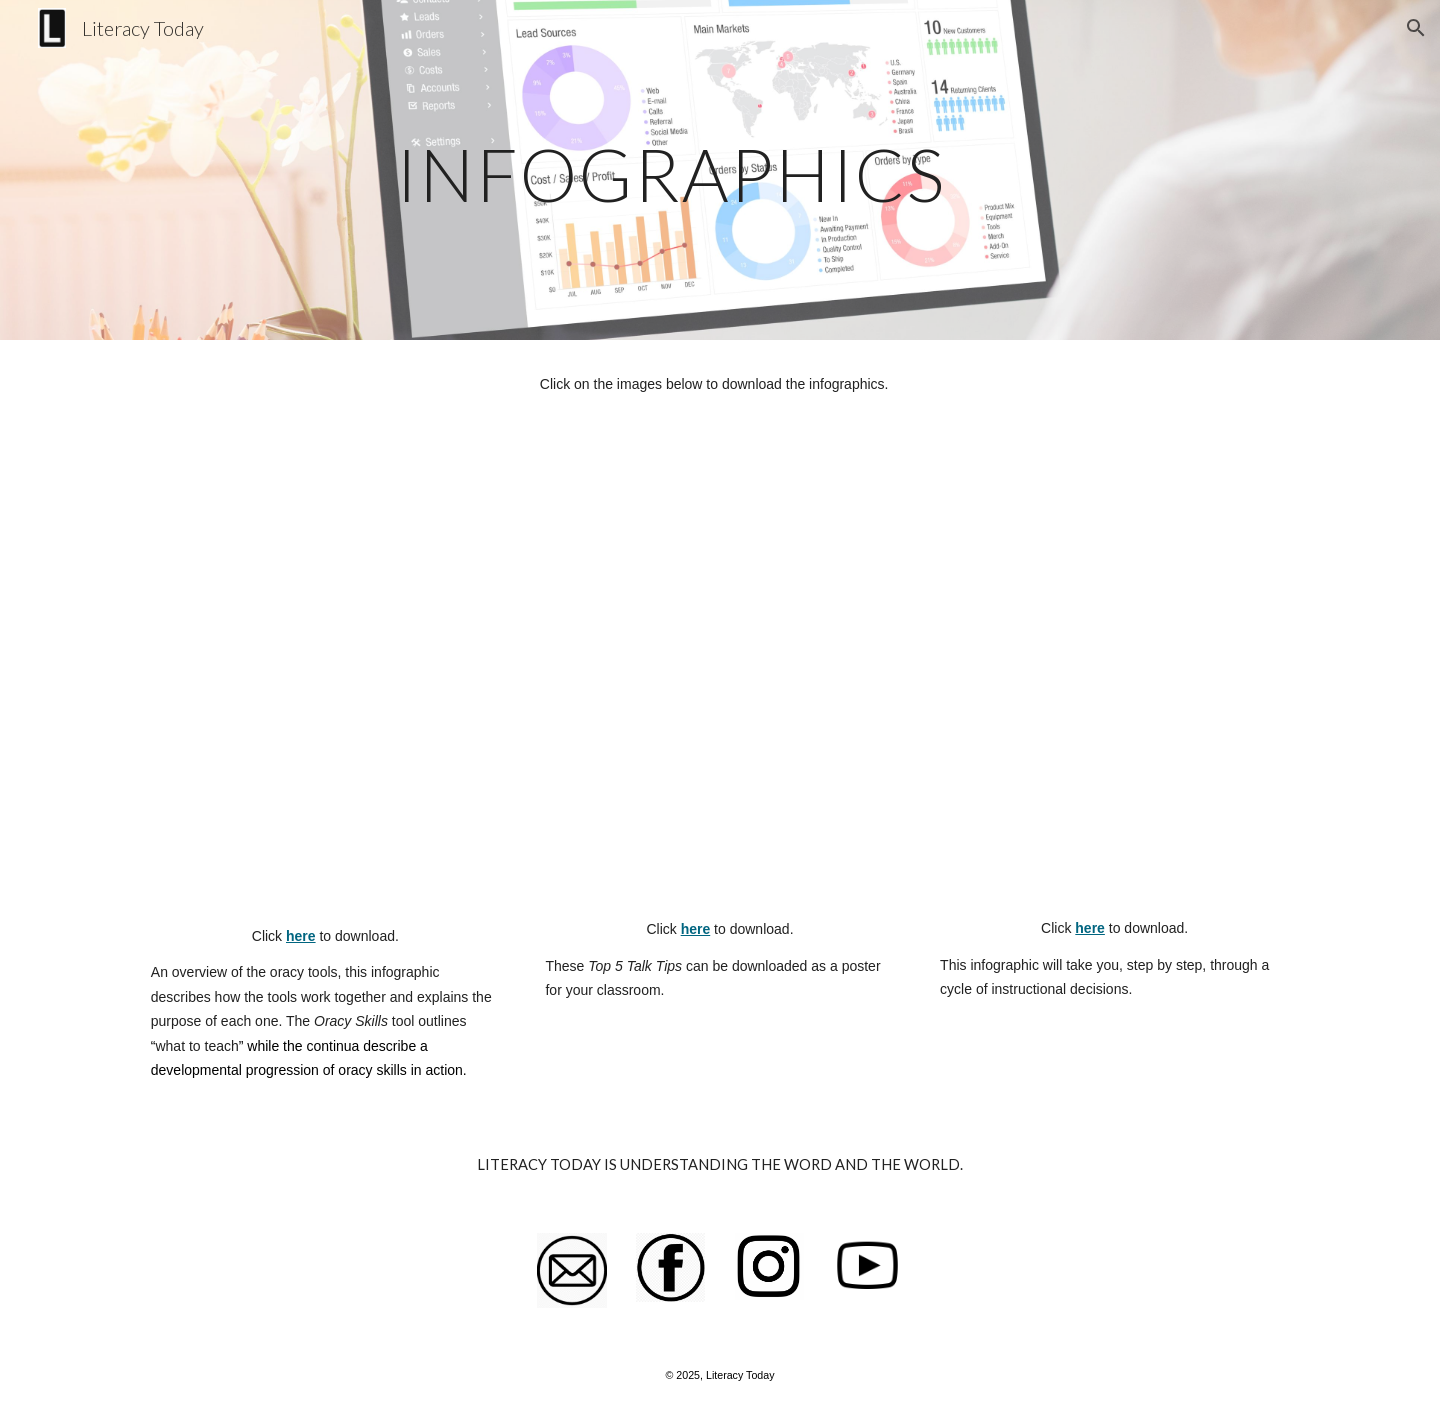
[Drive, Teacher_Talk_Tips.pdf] (719, 677)
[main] (671, 169)
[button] (1416, 28)
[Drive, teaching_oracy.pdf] (1114, 677)
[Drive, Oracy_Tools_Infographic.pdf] (325, 680)
